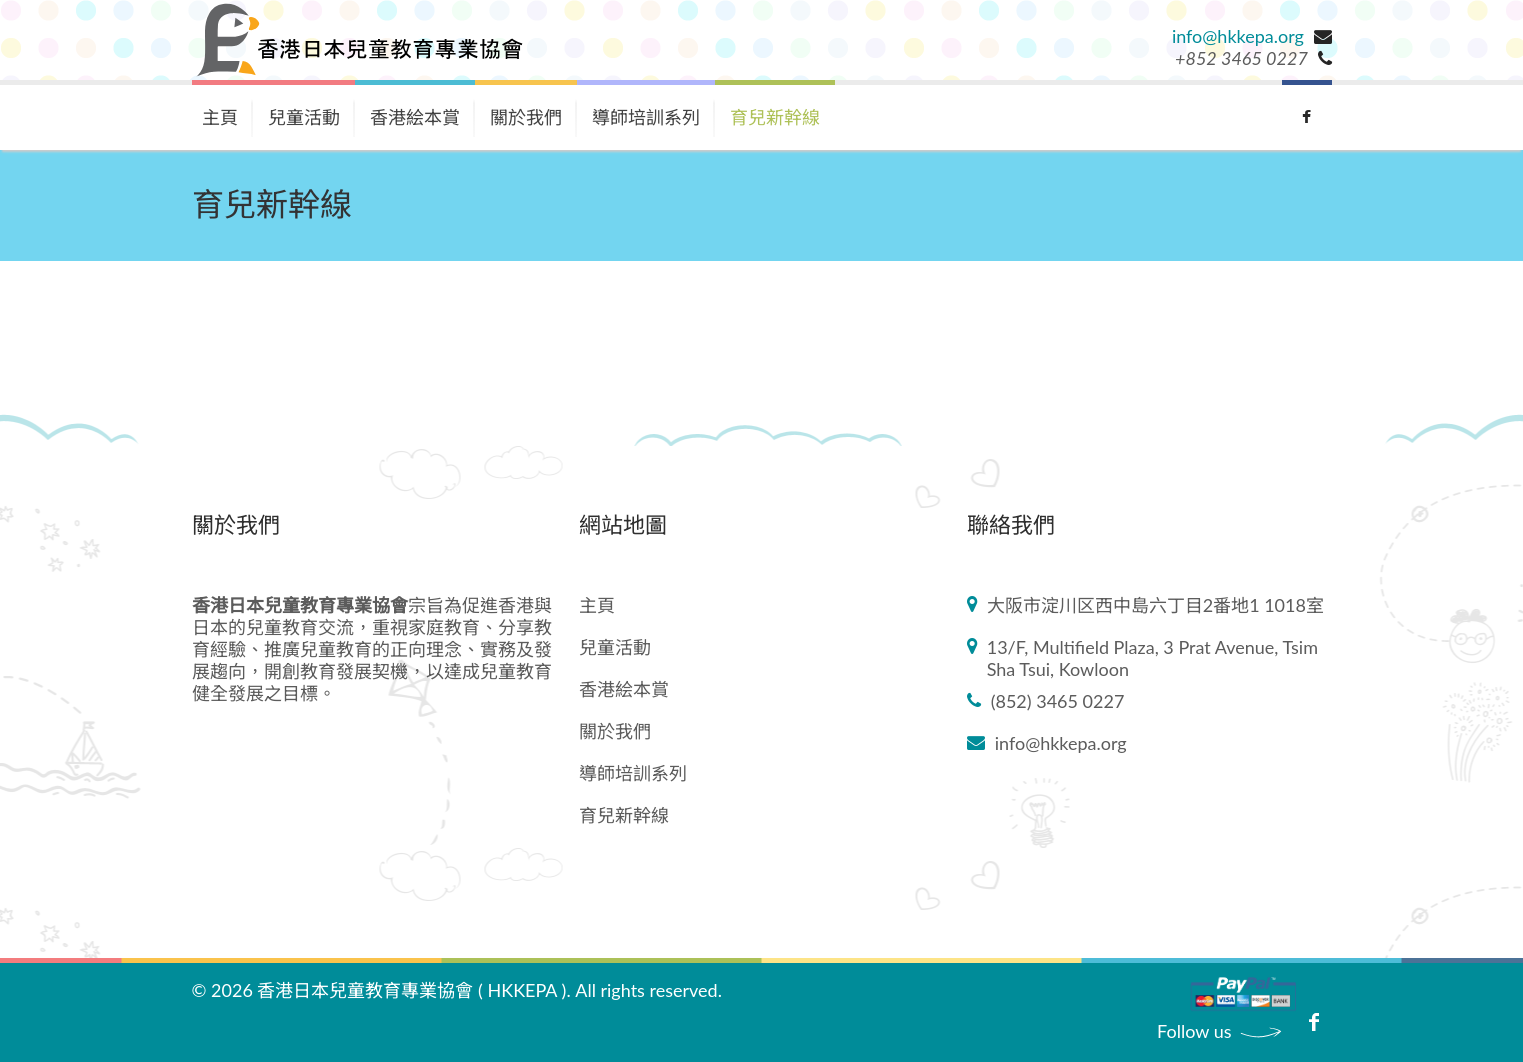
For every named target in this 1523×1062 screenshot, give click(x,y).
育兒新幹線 (775, 117)
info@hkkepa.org (1238, 36)
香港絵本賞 (415, 117)
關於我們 (526, 117)
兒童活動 (304, 117)
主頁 (220, 117)
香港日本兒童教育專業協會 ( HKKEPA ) (411, 990)
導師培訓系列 (646, 117)
